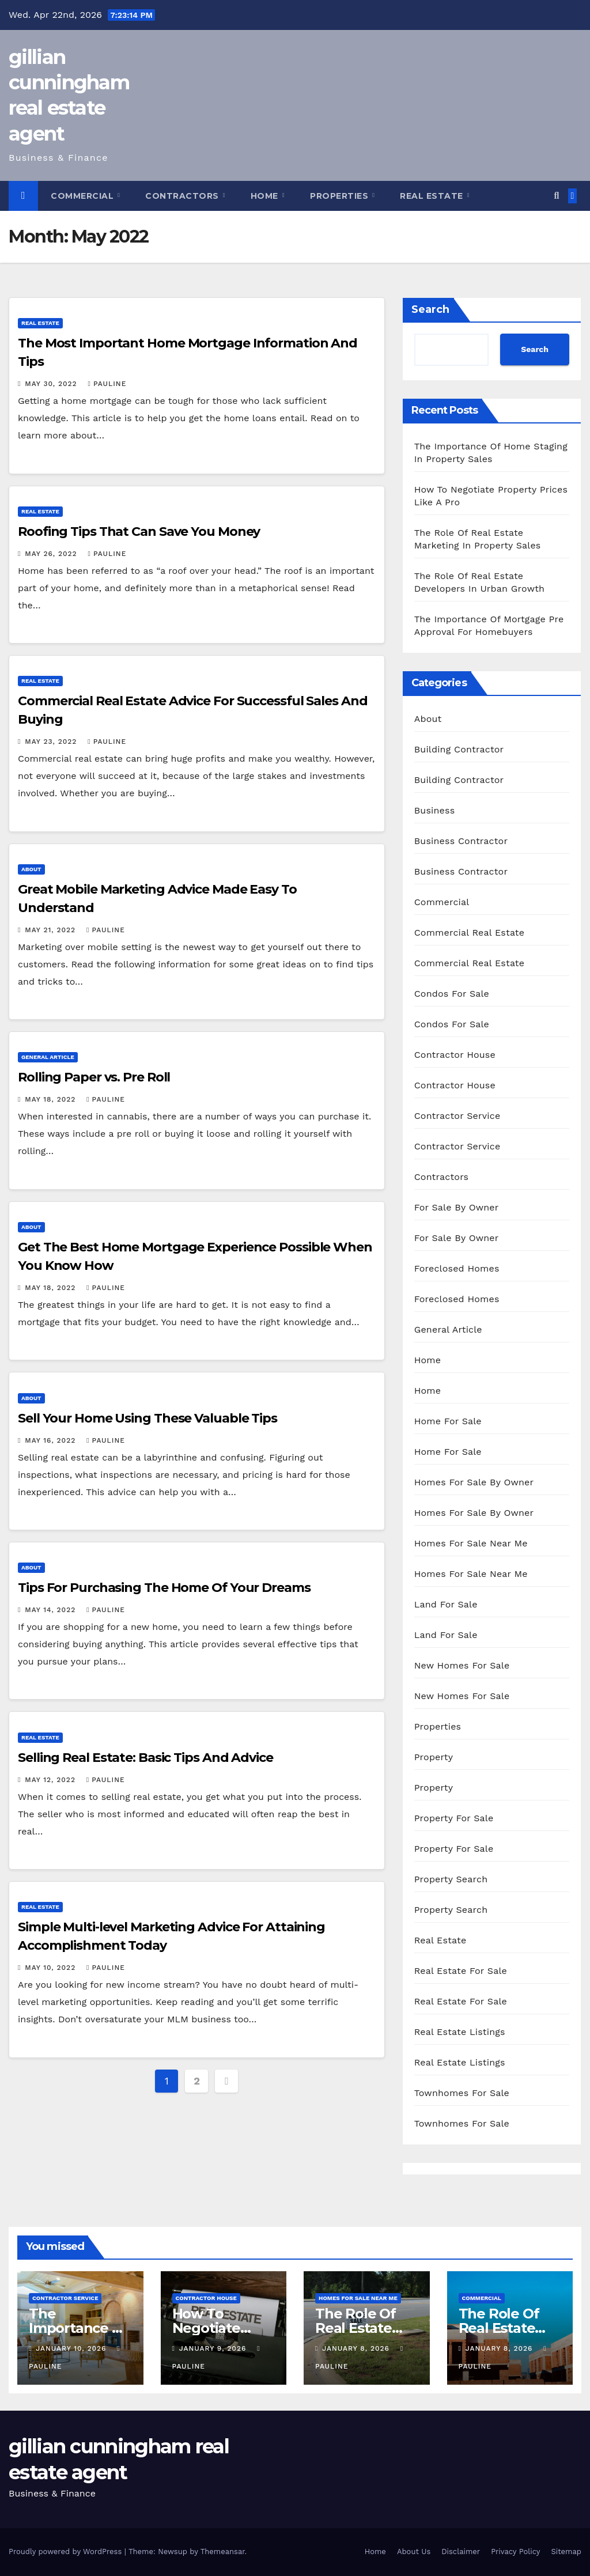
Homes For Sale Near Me (471, 1543)
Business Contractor (461, 840)
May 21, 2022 (51, 930)
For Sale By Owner (456, 1207)
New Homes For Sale (462, 1665)
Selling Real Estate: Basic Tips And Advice (145, 1757)
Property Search (451, 1879)
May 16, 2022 (51, 1440)
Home (266, 196)
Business (434, 810)
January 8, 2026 (357, 2348)
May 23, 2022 (52, 741)
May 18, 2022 (51, 1099)
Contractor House (455, 1054)
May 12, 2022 (51, 1780)
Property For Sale (454, 1818)
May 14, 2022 (51, 1610)
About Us (413, 2551)
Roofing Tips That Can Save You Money (139, 531)
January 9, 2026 (214, 2348)
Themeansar (223, 2551)
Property (433, 1757)
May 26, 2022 (52, 554)
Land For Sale (446, 1604)
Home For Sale (448, 1421)
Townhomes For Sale (461, 2092)
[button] (556, 195)
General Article (47, 1057)
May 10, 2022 (51, 1968)
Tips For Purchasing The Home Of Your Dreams (164, 1587)
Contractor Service (457, 1115)
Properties (340, 196)
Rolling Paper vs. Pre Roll (94, 1077)
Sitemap (566, 2551)
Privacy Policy (515, 2551)
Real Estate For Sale (460, 1970)
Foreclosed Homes (457, 1268)
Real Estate (433, 196)
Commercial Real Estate (469, 932)
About (31, 869)
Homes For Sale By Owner (474, 1482)
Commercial (83, 196)
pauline (107, 384)
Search (430, 309)
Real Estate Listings (459, 2031)
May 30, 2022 (52, 384)
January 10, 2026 (72, 2348)
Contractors (183, 196)
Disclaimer (460, 2551)
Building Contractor (459, 749)
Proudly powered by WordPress (66, 2551)
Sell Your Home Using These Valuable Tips (147, 1418)
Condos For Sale (451, 993)
